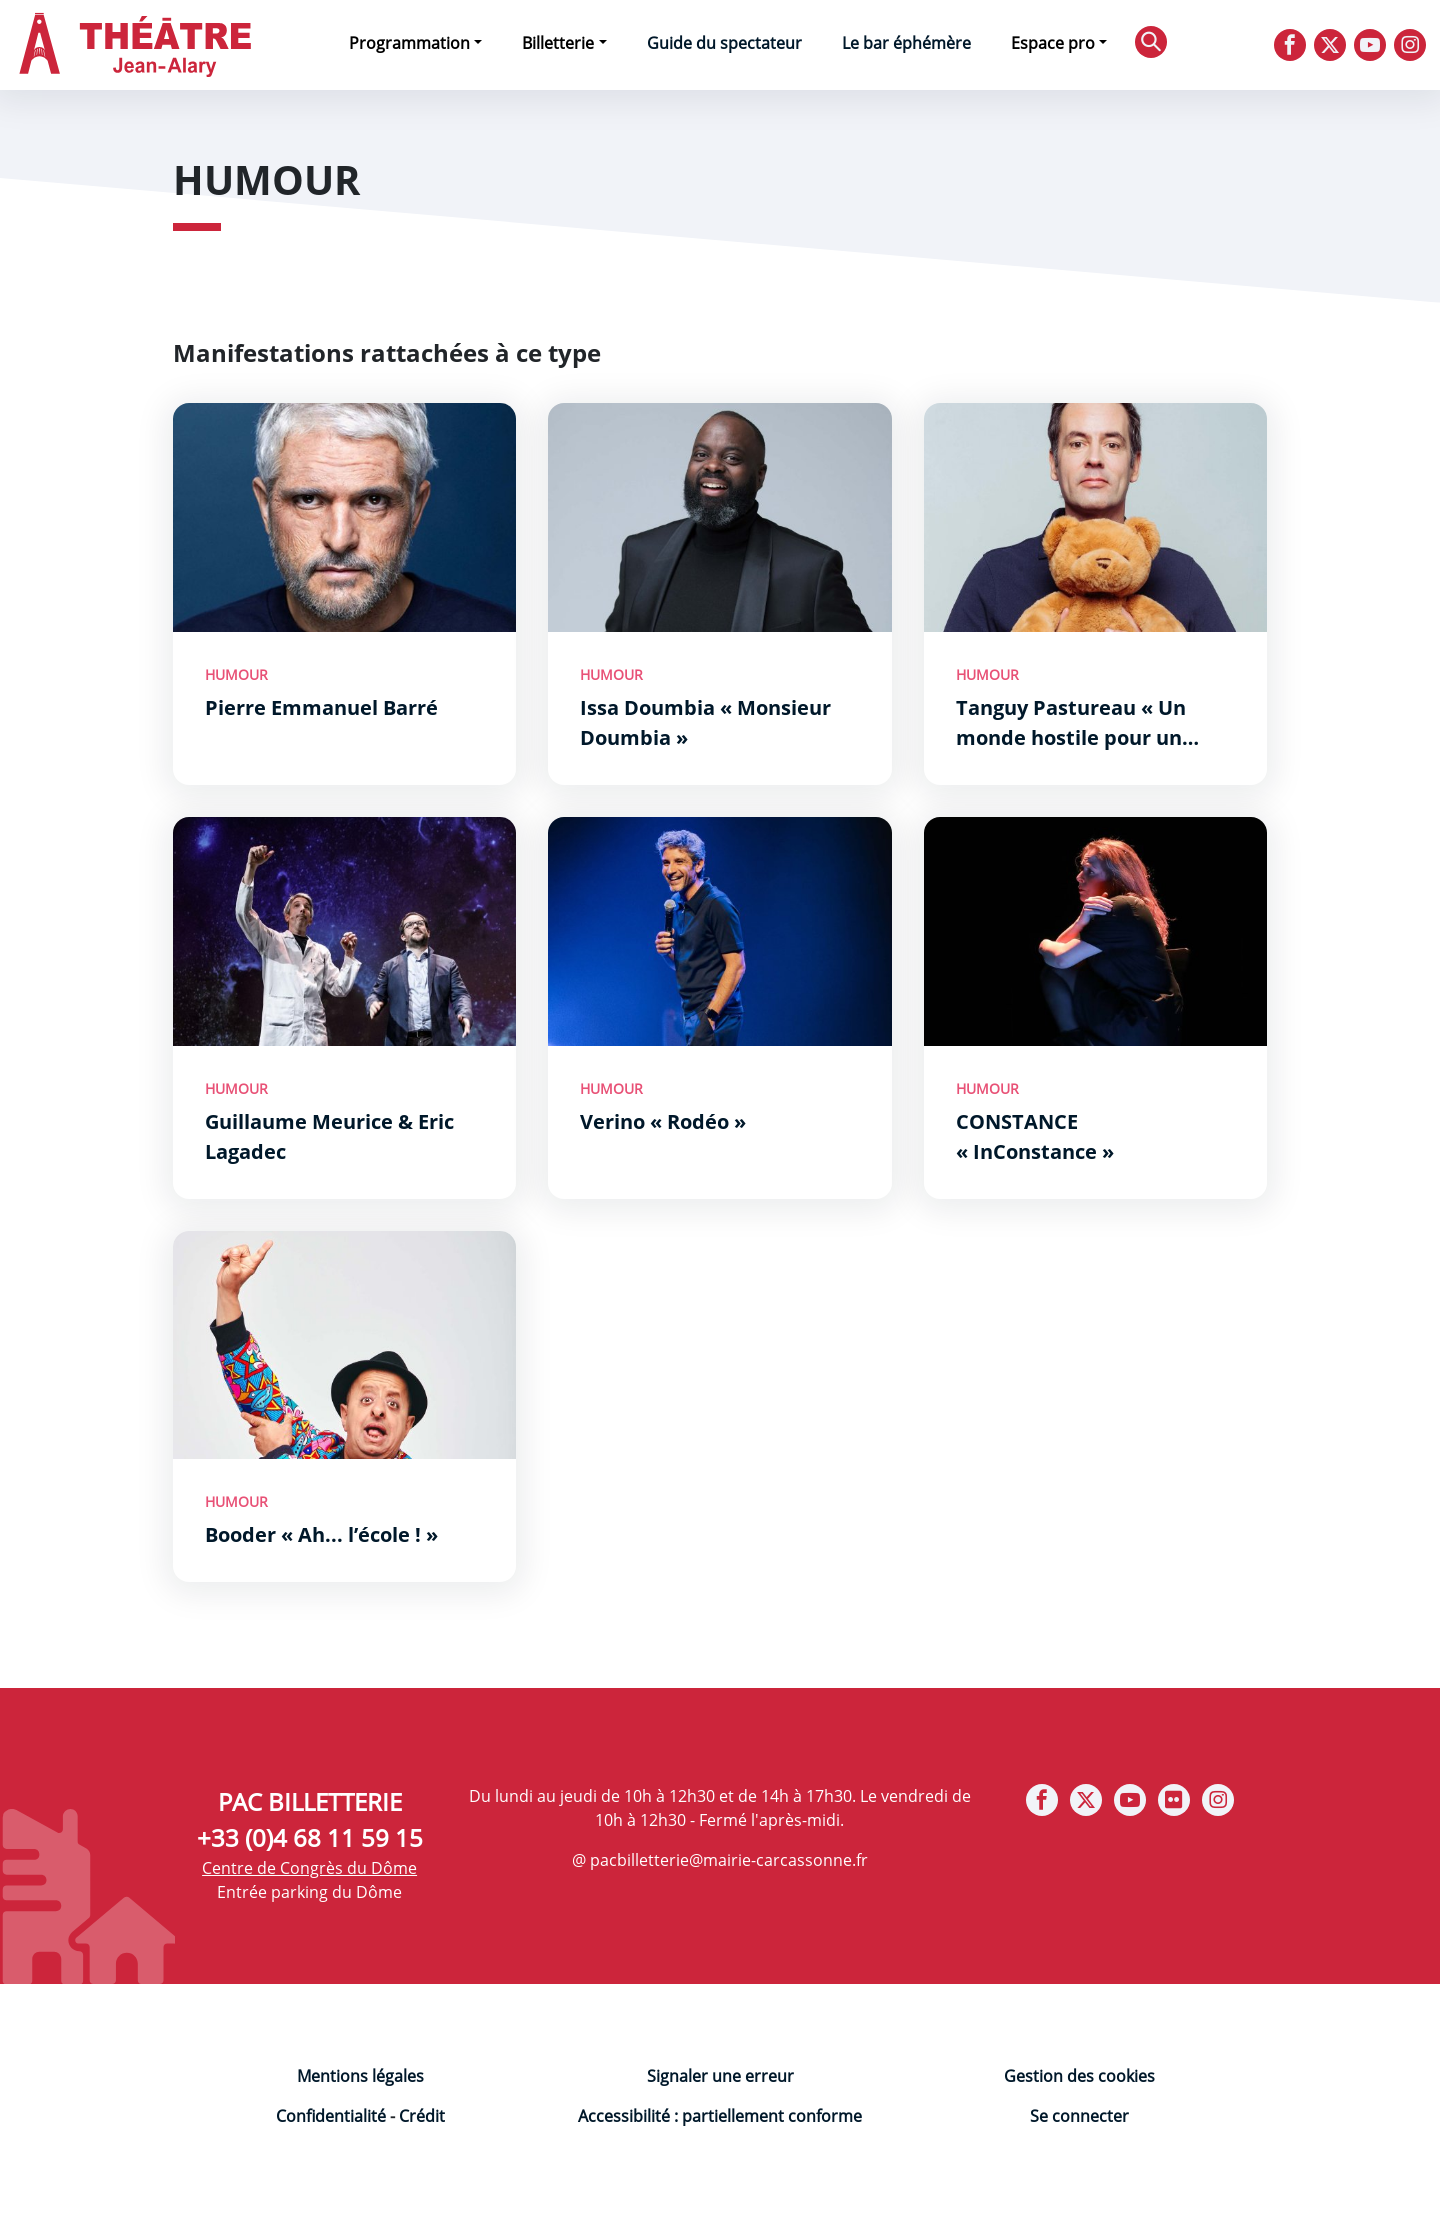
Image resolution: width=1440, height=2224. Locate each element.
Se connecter (1079, 2116)
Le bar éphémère (906, 43)
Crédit (422, 2116)
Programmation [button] (409, 43)
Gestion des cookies (1079, 2076)
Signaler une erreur (720, 2076)
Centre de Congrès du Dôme (309, 1868)
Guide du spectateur (724, 43)
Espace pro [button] (1053, 43)
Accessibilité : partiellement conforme (720, 2116)
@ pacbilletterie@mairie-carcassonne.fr (720, 1860)
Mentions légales (360, 2076)
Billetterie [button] (558, 43)
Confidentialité (331, 2116)
